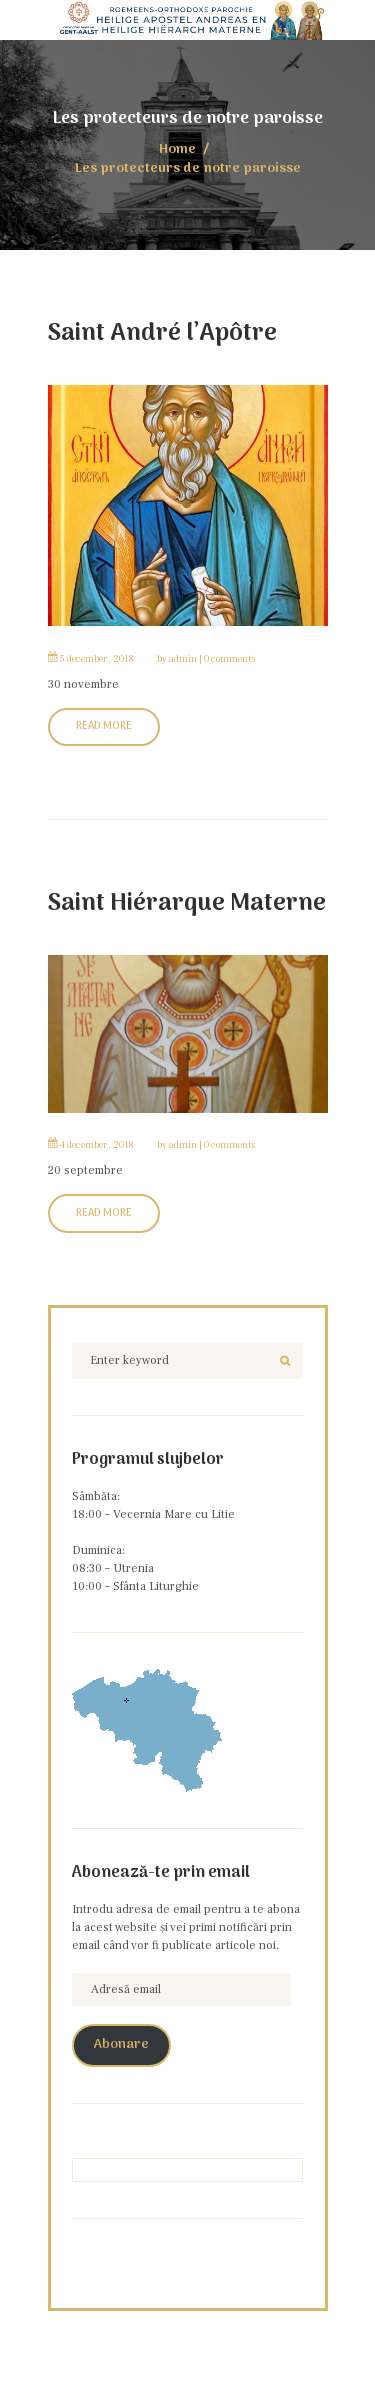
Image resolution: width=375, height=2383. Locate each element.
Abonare (121, 2045)
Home (177, 150)
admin (183, 658)
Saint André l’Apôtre (162, 333)
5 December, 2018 (97, 658)
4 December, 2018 (97, 1144)
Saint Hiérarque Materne (187, 903)
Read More (104, 726)
